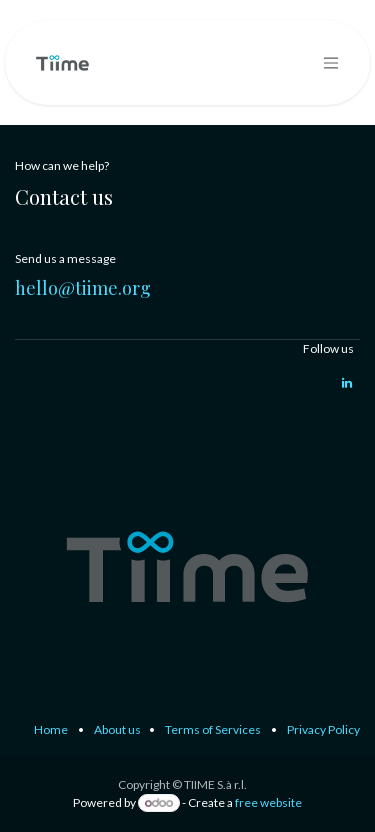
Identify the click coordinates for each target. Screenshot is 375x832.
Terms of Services (213, 729)
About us (117, 729)
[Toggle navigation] (331, 62)
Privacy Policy (323, 729)
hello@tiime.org (83, 288)
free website (268, 802)
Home (51, 729)
